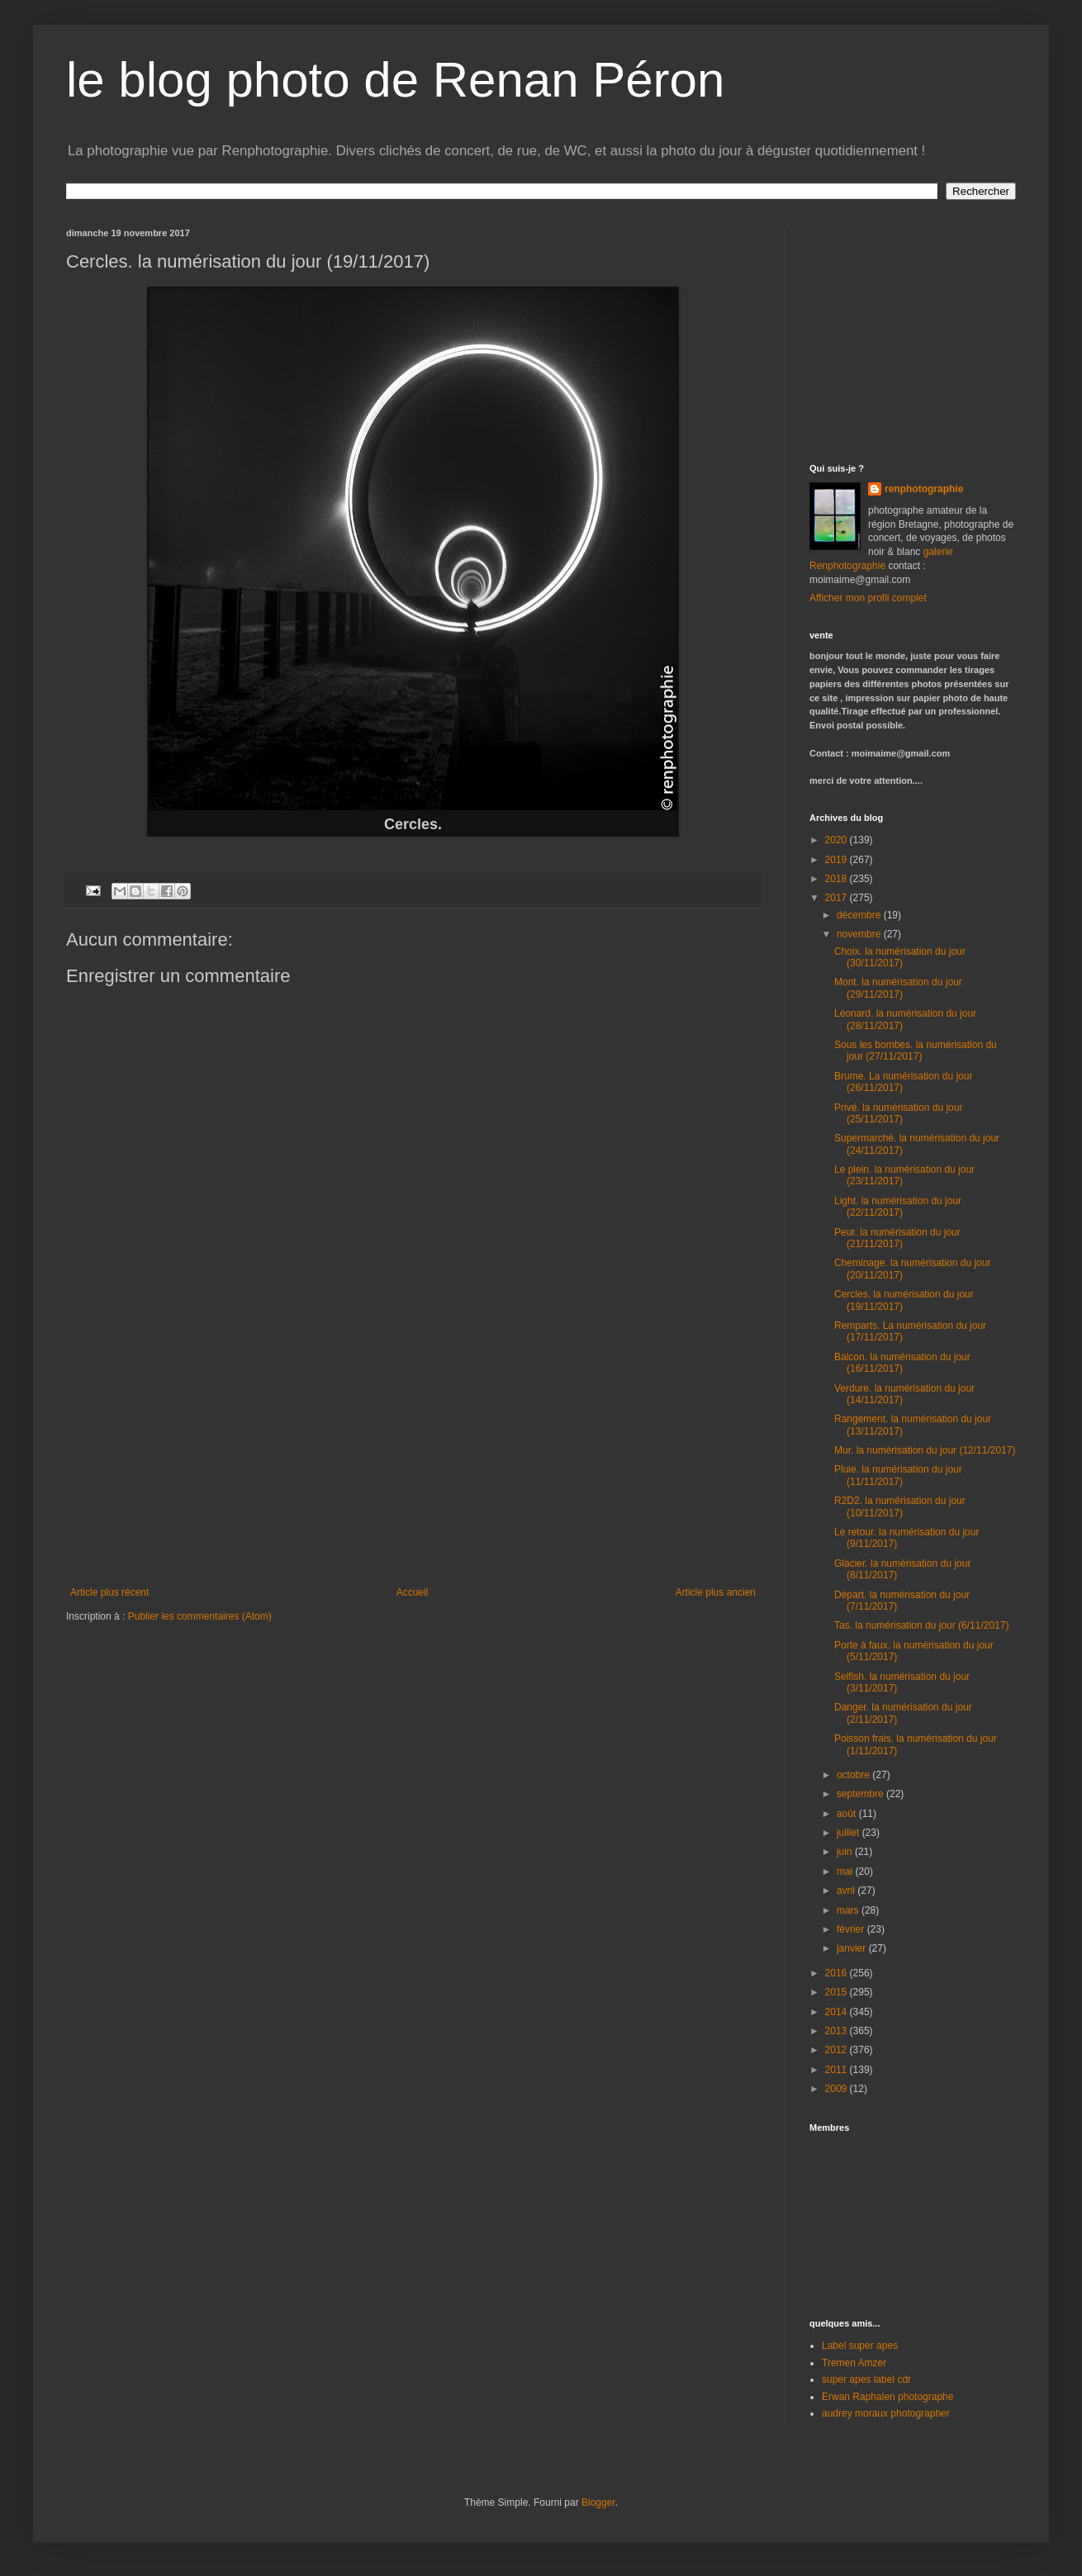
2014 (837, 2012)
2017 (837, 898)
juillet (849, 1832)
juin (846, 1851)
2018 (837, 879)
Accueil (412, 1592)
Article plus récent (109, 1592)
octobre (854, 1775)
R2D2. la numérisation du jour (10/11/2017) (900, 1506)
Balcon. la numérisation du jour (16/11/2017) (902, 1362)
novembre (860, 934)
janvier (853, 1948)
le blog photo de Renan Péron (395, 79)
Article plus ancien (716, 1592)
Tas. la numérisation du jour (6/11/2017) (921, 1625)
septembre (861, 1794)
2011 (837, 2070)
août (848, 1813)
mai (846, 1871)
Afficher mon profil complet (868, 598)
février (852, 1929)
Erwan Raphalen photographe (887, 2397)
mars (849, 1910)
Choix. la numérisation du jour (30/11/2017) (900, 957)
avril (847, 1890)
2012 (837, 2050)
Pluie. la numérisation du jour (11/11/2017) (898, 1475)
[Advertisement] (413, 1462)
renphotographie (924, 489)
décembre (860, 915)
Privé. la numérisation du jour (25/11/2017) (898, 1113)
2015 (837, 1992)
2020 (837, 840)
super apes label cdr (866, 2379)
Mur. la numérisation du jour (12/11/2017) (924, 1450)
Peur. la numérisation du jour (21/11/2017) (897, 1238)
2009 (837, 2088)
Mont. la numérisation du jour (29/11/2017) (898, 987)
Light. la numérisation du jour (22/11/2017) (897, 1206)
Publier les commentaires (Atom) (200, 1616)
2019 (837, 860)
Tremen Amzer (854, 2363)
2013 (837, 2031)
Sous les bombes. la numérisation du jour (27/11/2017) (915, 1050)
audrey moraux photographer (886, 2413)
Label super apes (860, 2345)
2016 (837, 1973)
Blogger (598, 2502)
